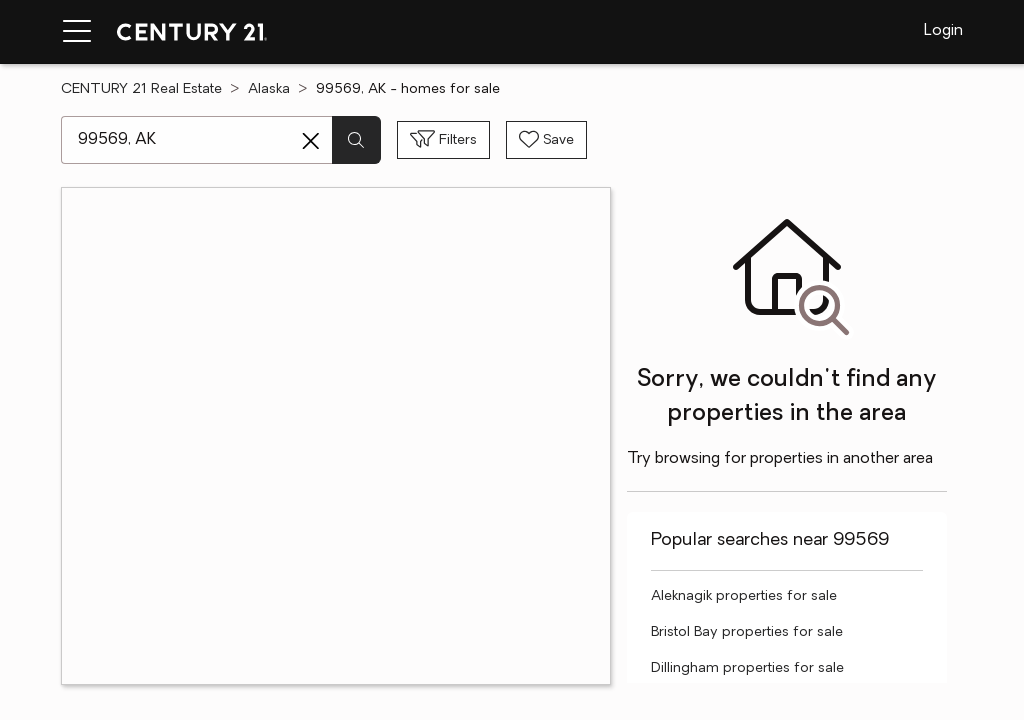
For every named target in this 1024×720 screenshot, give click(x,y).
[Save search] (546, 140)
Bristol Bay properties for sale (747, 632)
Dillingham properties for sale (747, 668)
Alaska (269, 89)
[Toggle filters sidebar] (443, 140)
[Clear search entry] (311, 141)
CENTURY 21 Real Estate (141, 89)
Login (943, 31)
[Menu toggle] (77, 32)
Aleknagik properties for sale (744, 596)
